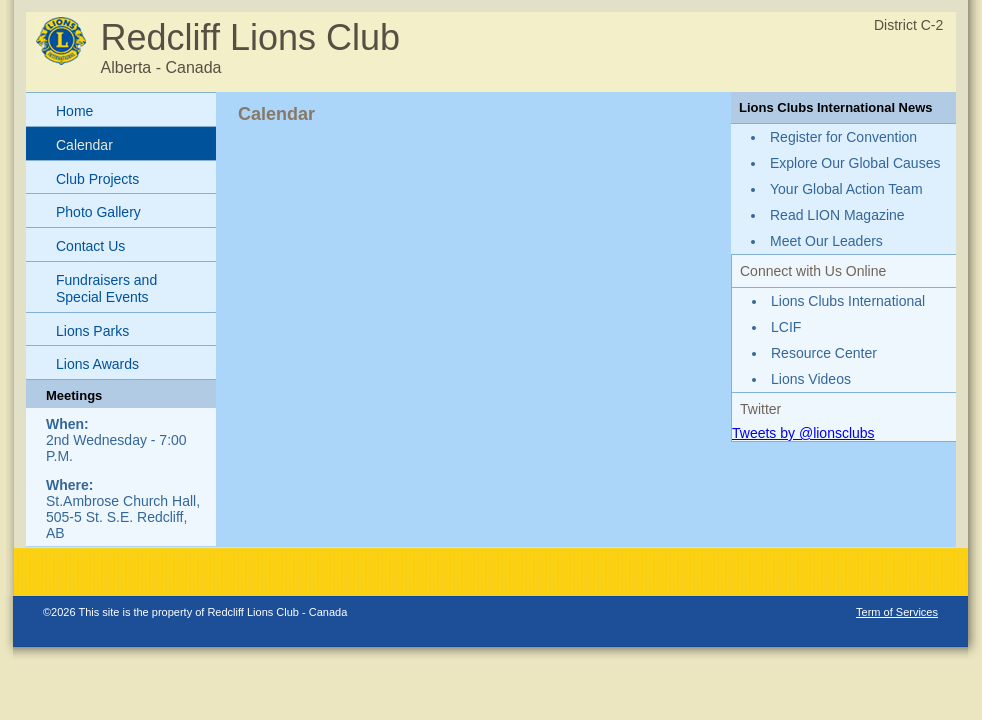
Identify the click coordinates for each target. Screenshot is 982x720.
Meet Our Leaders (826, 241)
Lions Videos (811, 379)
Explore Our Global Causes (855, 163)
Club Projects (97, 179)
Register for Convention (843, 137)
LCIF (786, 327)
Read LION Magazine (837, 215)
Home (74, 111)
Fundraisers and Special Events (106, 288)
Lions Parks (92, 331)
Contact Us (90, 246)
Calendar (84, 145)
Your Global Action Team (846, 189)
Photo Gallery (98, 212)
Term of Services (897, 612)
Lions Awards (97, 364)
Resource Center (824, 353)
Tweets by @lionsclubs (803, 433)
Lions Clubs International (848, 301)
